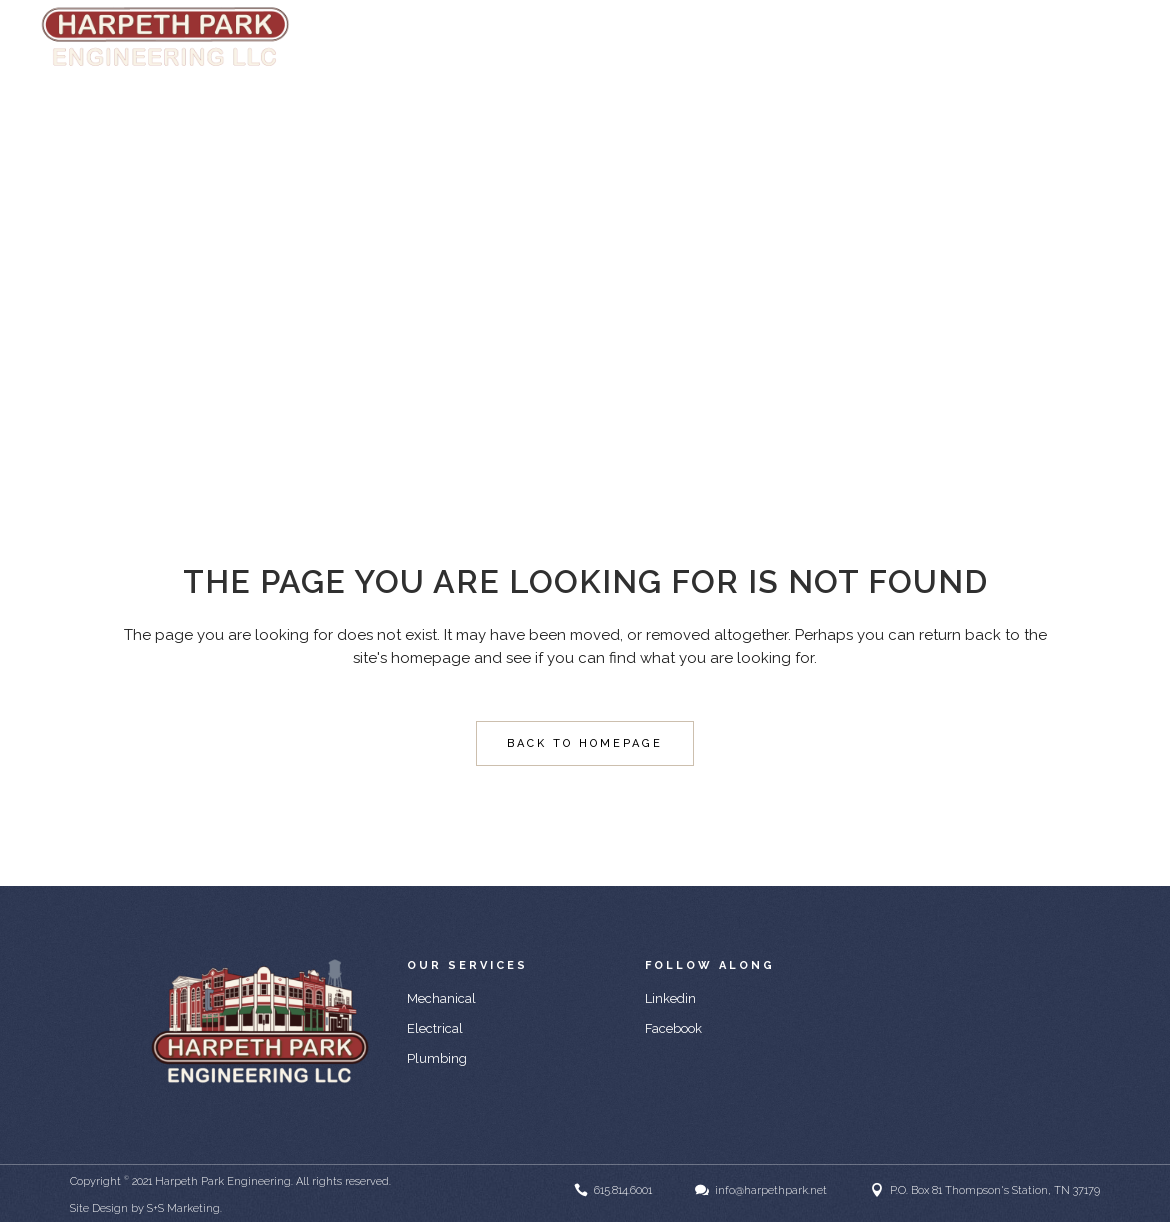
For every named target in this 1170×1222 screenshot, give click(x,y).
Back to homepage (585, 743)
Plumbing (437, 1058)
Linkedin (670, 998)
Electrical (435, 1028)
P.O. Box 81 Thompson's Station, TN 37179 (995, 1190)
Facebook (673, 1028)
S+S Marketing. (184, 1208)
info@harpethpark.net (1076, 38)
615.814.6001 (623, 1190)
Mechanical (441, 998)
